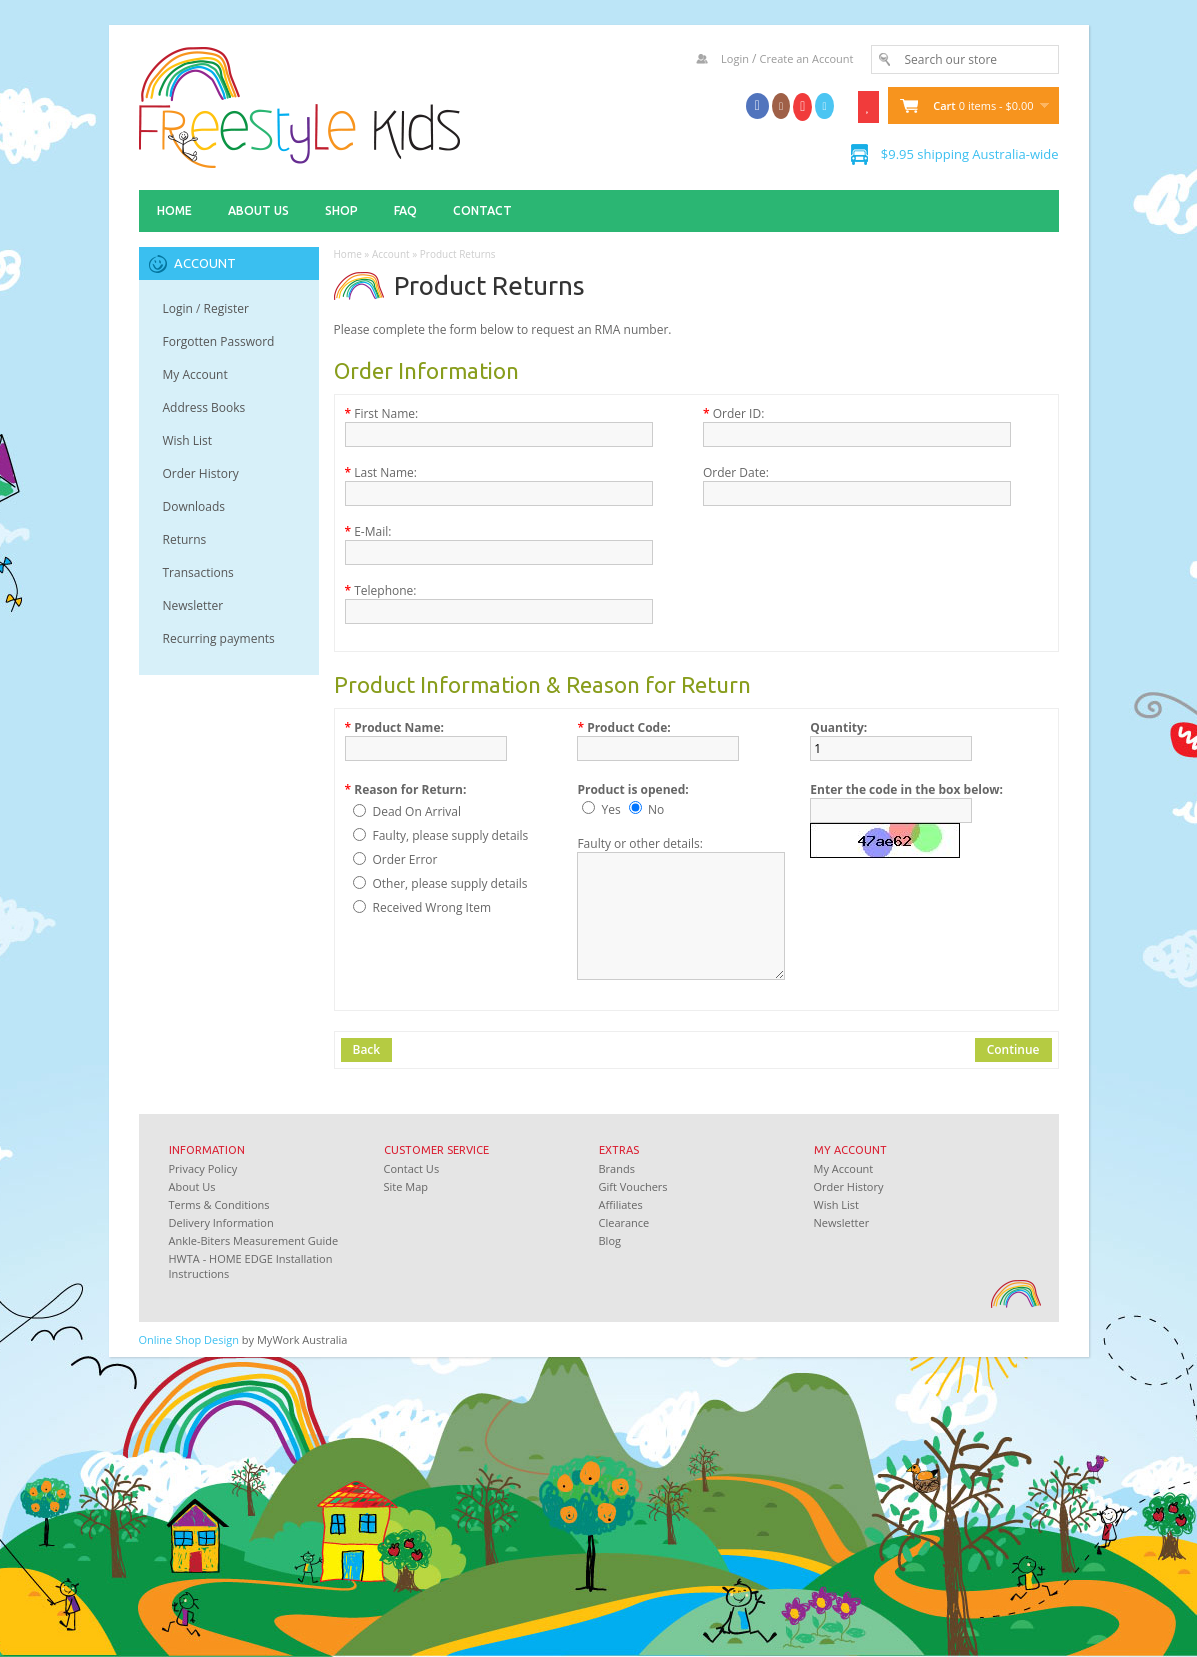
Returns (185, 539)
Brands (617, 1168)
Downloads (194, 506)
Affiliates (621, 1204)
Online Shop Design (189, 1339)
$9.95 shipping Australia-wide (970, 154)
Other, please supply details (450, 883)
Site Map (406, 1186)
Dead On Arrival (417, 811)
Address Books (204, 407)
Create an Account (807, 58)
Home (174, 210)
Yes (611, 809)
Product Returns (458, 254)
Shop (341, 210)
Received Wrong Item (432, 907)
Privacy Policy (203, 1168)
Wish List (188, 440)
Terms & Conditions (219, 1204)
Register (226, 308)
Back (367, 1049)
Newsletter (193, 605)
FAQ (405, 210)
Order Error (405, 859)
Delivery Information (221, 1222)
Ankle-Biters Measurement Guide (254, 1240)
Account (391, 254)
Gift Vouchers (633, 1186)
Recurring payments (219, 638)
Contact (482, 210)
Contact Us (412, 1168)
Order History (201, 473)
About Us (258, 210)
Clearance (624, 1222)
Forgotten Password (219, 341)
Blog (610, 1240)
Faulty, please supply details (451, 835)
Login (735, 58)
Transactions (198, 572)
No (656, 809)
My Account (195, 374)
